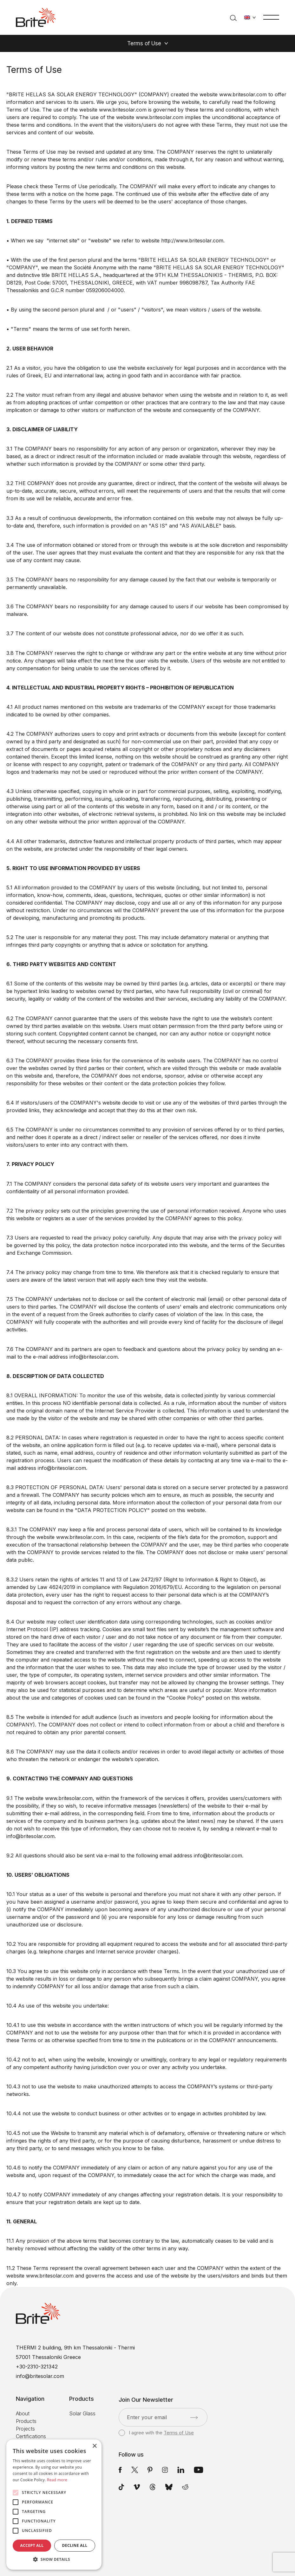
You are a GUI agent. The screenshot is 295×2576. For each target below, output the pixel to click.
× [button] (94, 2446)
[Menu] (271, 17)
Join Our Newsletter (146, 2400)
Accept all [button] (32, 2545)
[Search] (233, 17)
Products (26, 2421)
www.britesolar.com (243, 94)
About (23, 2413)
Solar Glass (82, 2413)
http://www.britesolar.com (192, 240)
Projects (25, 2428)
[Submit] (194, 2417)
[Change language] (250, 17)
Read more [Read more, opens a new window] (57, 2480)
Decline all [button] (75, 2545)
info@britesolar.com (62, 1468)
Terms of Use (179, 2433)
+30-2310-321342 (37, 2366)
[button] (54, 2559)
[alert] (54, 2504)
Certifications (31, 2436)
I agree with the (156, 2433)
